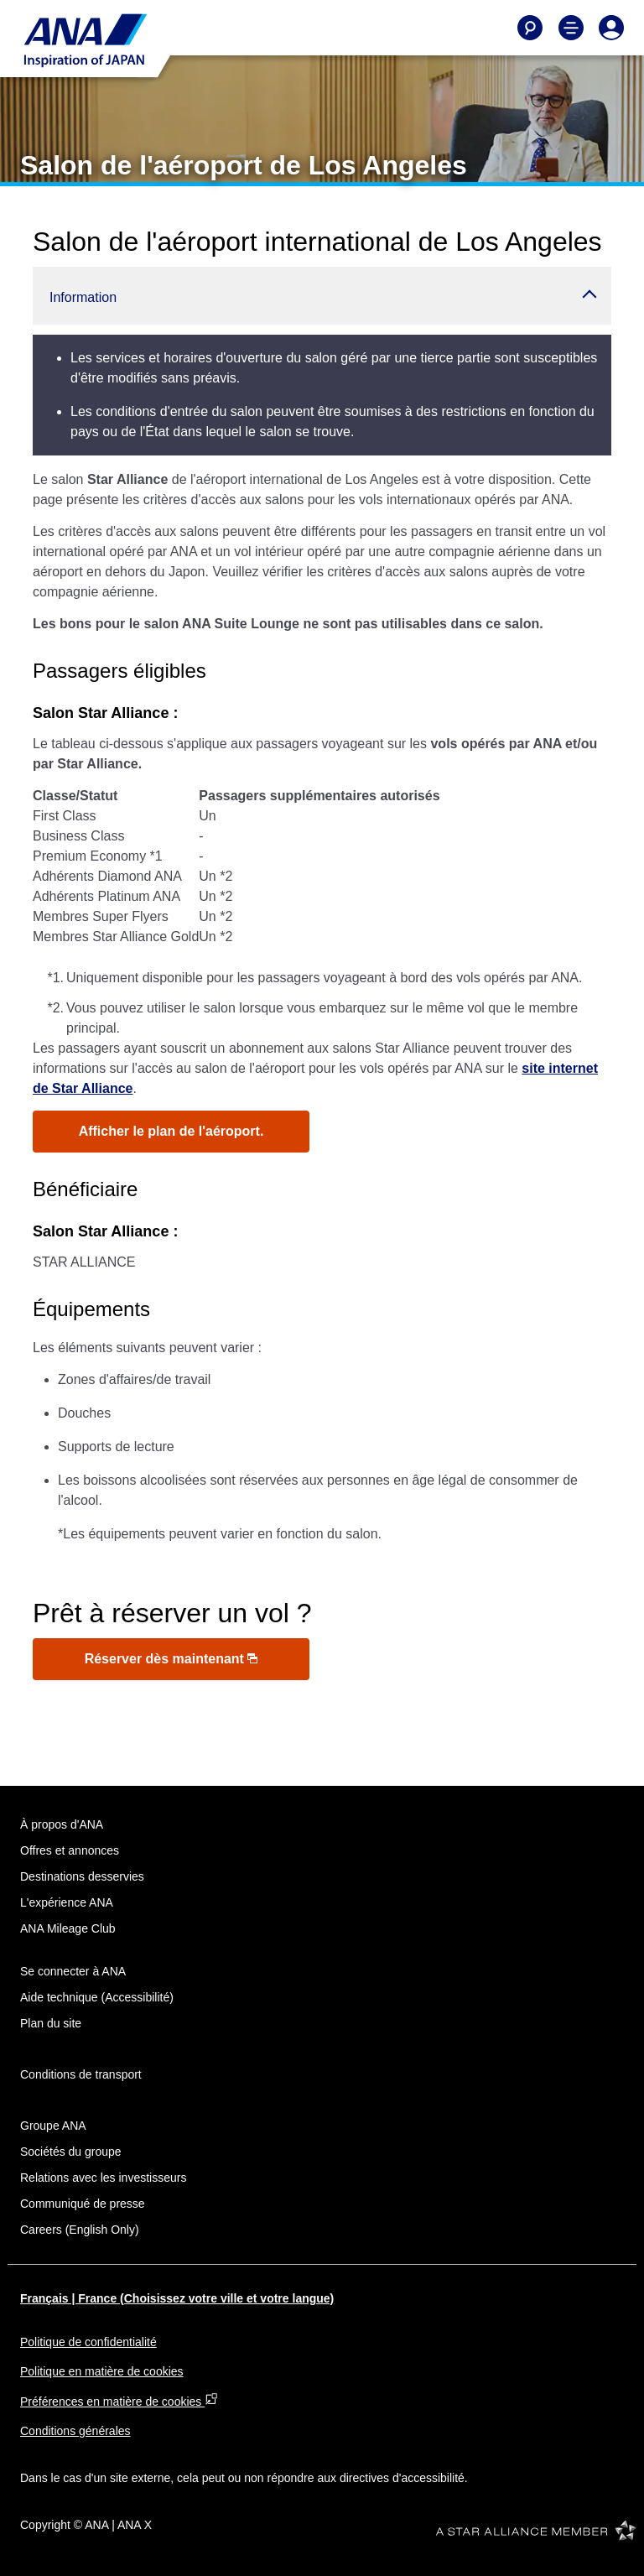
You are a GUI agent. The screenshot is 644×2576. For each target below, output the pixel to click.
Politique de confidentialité (88, 2342)
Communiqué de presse (82, 2203)
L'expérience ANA (66, 1902)
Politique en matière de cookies (102, 2371)
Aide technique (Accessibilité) (97, 1997)
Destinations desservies (82, 1876)
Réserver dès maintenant (171, 1659)
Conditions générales (75, 2431)
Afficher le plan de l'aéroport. (171, 1131)
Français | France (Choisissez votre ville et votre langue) (177, 2298)
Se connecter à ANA (73, 1971)
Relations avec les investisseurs (103, 2177)
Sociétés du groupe (71, 2151)
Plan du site (50, 2023)
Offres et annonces (69, 1850)
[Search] (530, 27)
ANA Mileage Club (68, 1928)
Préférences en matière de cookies (119, 2401)
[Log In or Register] (611, 27)
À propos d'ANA (61, 1824)
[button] (322, 296)
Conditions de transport (81, 2074)
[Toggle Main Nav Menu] (571, 27)
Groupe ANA (53, 2125)
